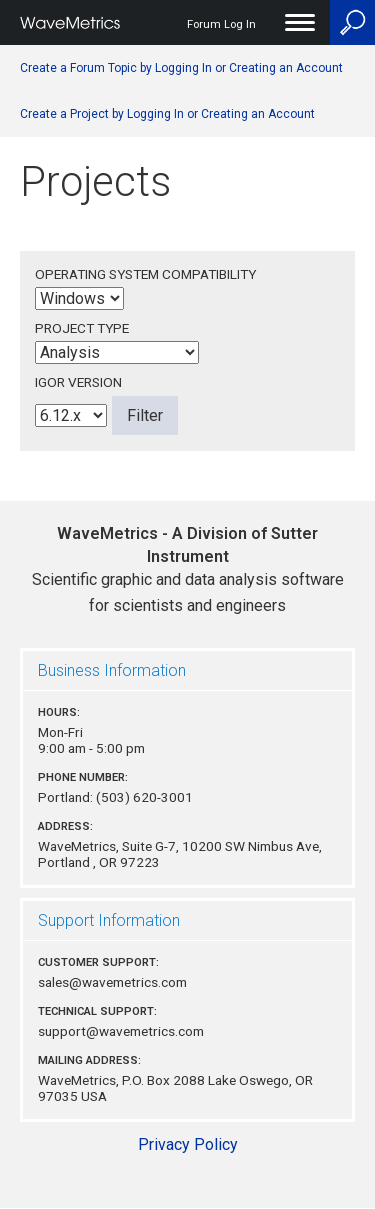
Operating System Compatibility (145, 274)
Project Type (82, 328)
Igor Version (78, 382)
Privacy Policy (188, 1144)
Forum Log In (221, 24)
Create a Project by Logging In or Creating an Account (167, 114)
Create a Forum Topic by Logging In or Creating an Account (181, 68)
